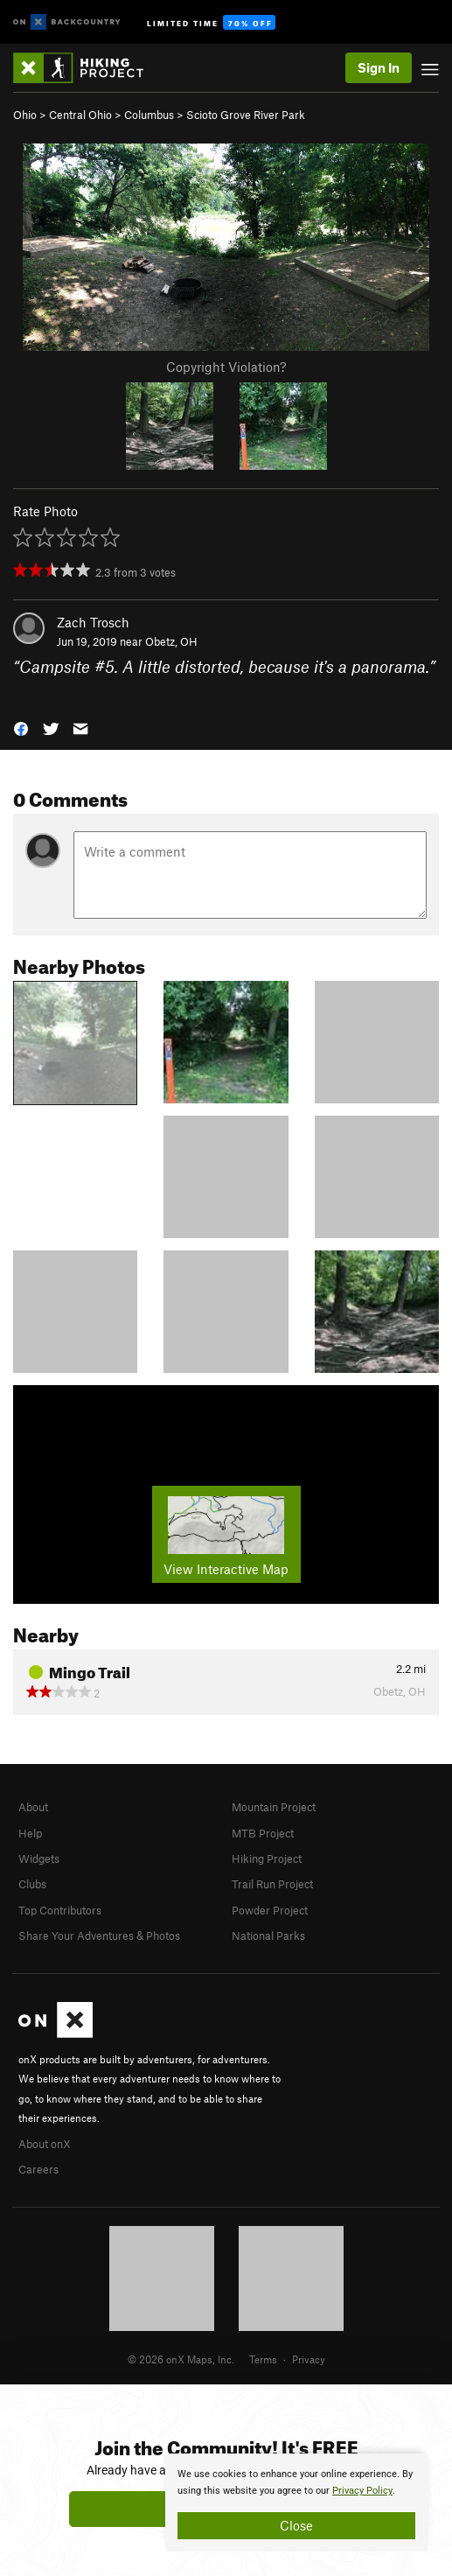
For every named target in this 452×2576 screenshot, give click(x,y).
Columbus (149, 115)
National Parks (268, 1935)
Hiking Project (267, 1859)
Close (296, 2525)
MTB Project (263, 1833)
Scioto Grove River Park (245, 115)
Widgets (38, 1859)
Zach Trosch (93, 622)
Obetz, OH (171, 641)
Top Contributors (59, 1910)
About (33, 1807)
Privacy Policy (362, 2490)
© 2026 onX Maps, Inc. (181, 2359)
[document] (296, 2502)
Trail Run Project (272, 1884)
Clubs (32, 1884)
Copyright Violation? (226, 366)
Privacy (308, 2359)
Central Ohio (80, 115)
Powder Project (270, 1910)
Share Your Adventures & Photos (99, 1935)
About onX (44, 2144)
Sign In (379, 67)
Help (30, 1833)
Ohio (25, 115)
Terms (263, 2359)
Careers (38, 2169)
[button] (21, 728)
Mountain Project (274, 1807)
